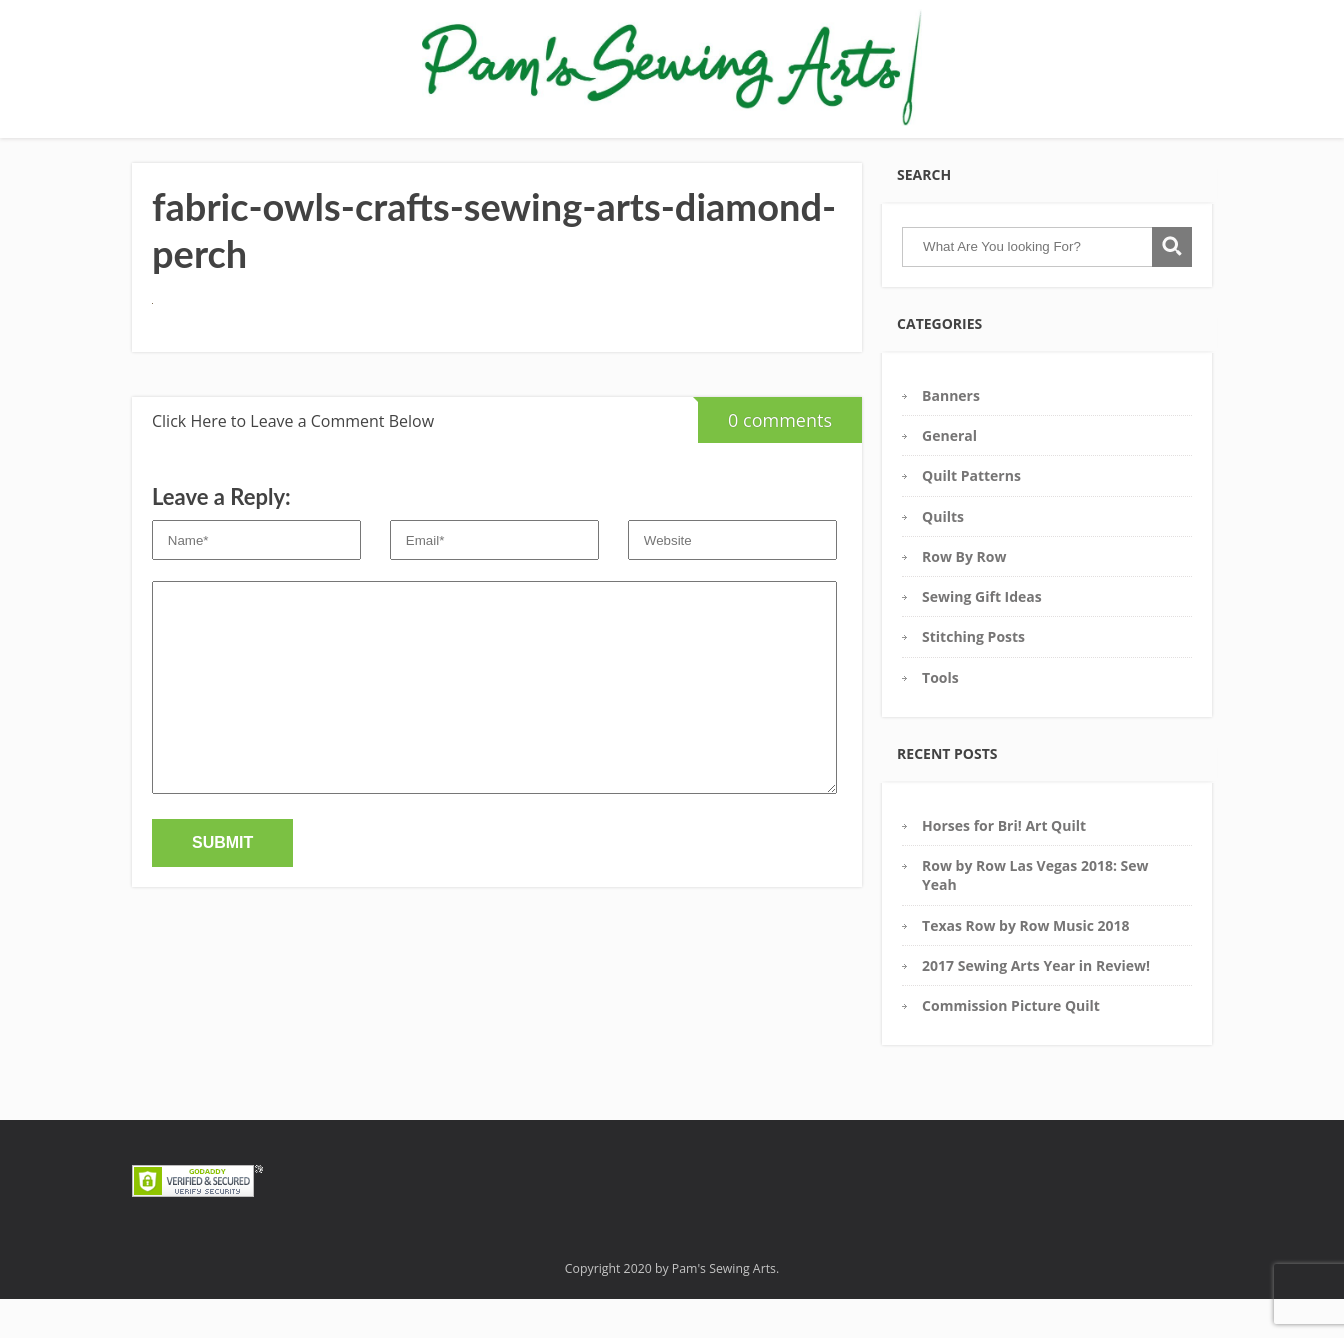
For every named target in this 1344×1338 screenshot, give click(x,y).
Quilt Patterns (971, 514)
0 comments (765, 453)
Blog (806, 148)
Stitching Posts (973, 675)
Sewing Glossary (540, 148)
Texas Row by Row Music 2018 (1026, 964)
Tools (940, 716)
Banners (951, 434)
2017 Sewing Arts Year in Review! (1036, 1004)
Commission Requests (694, 148)
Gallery (314, 148)
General (949, 474)
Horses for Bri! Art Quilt (1004, 864)
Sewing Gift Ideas (982, 635)
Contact (870, 148)
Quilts (943, 555)
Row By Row (964, 595)
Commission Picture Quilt (1011, 1044)
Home (247, 148)
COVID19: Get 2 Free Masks (1018, 148)
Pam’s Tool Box (411, 148)
